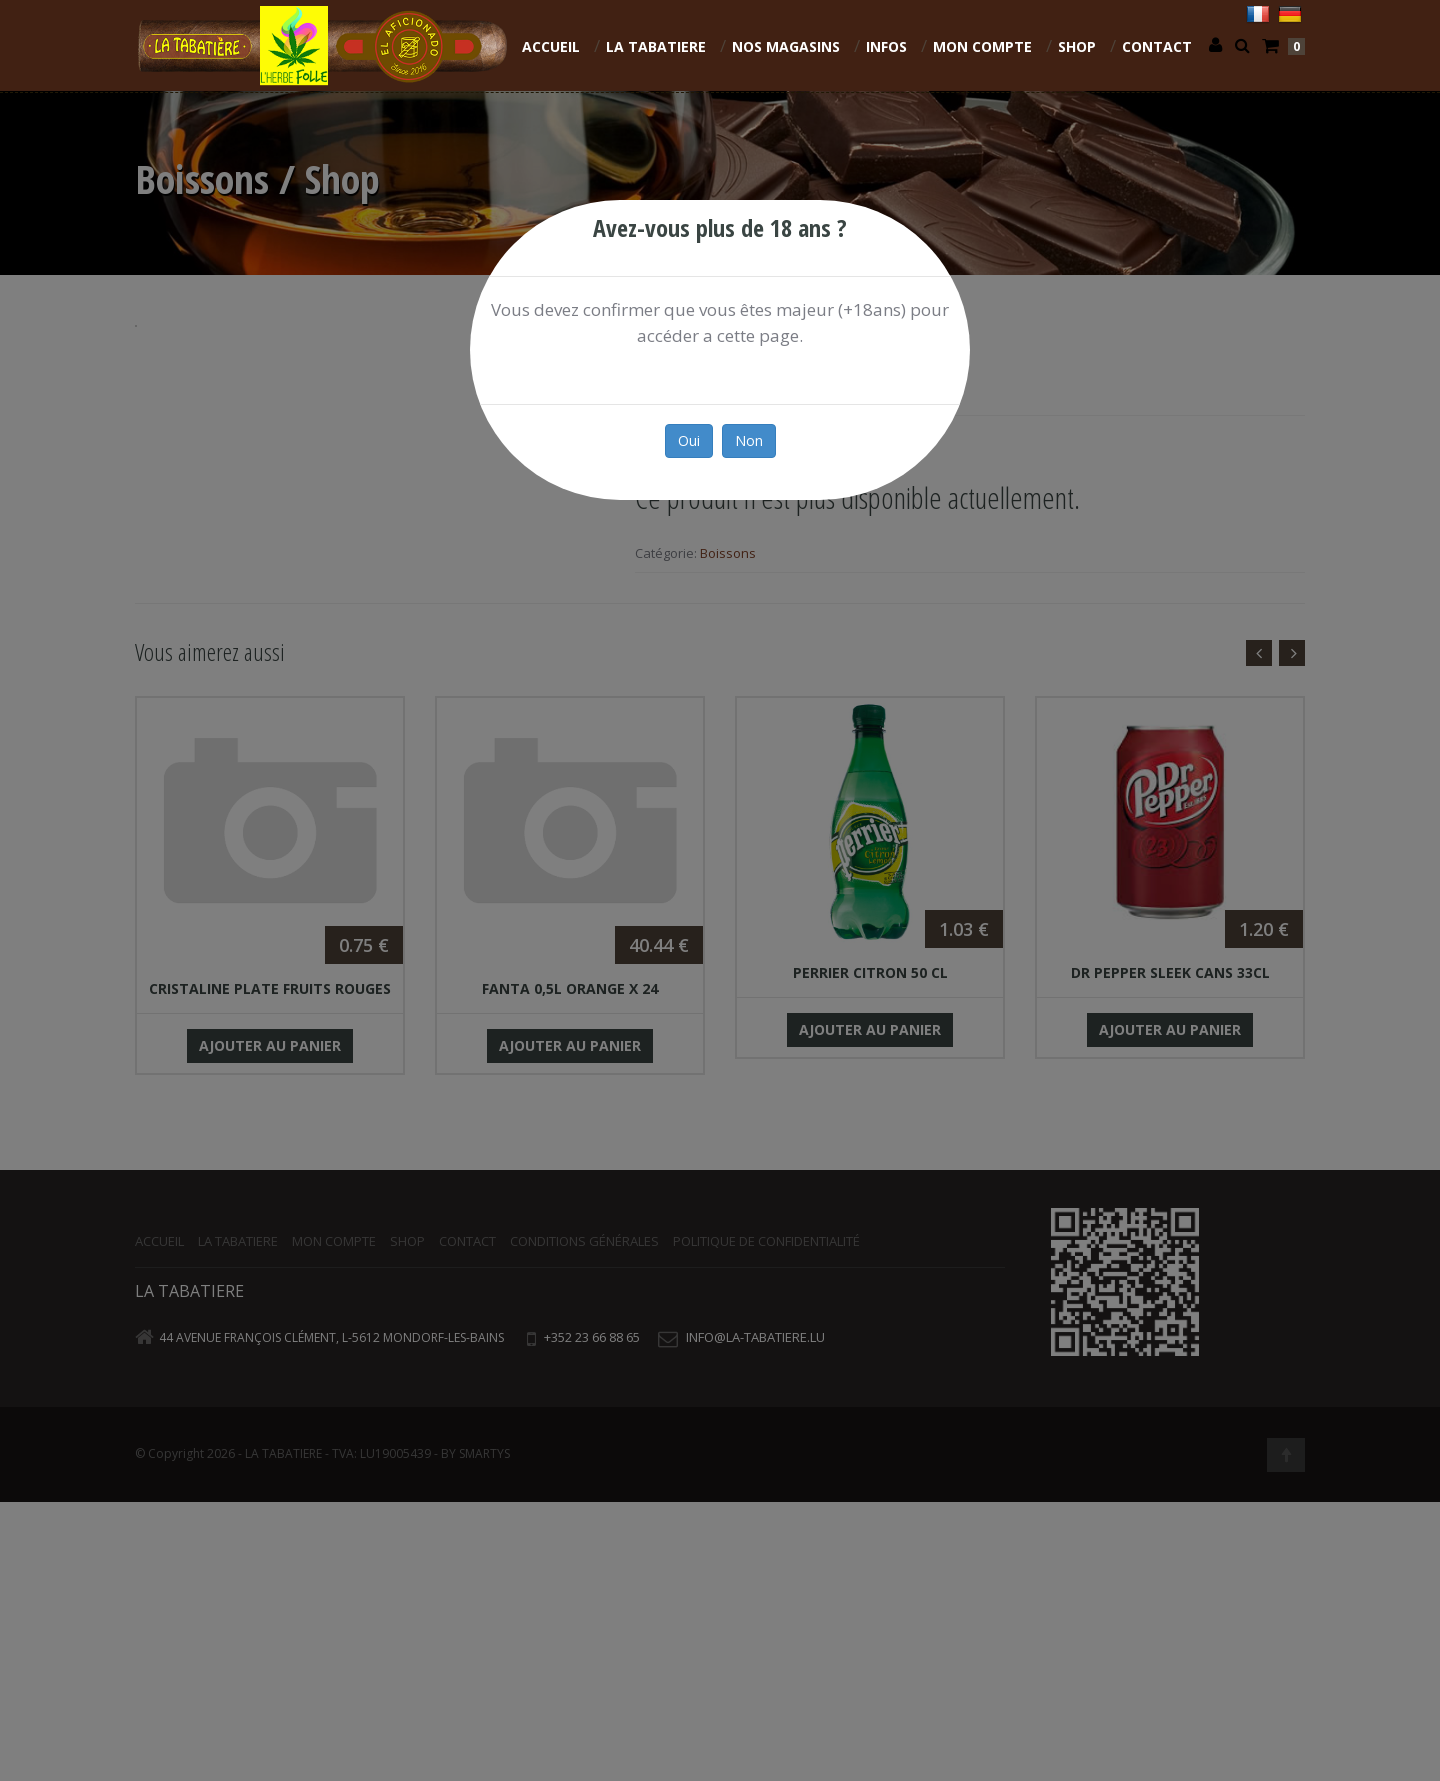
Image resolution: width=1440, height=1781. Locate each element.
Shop (1077, 46)
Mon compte (982, 46)
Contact (1157, 46)
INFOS (886, 46)
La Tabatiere (656, 46)
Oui (689, 440)
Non (749, 440)
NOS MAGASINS (786, 46)
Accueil (551, 46)
